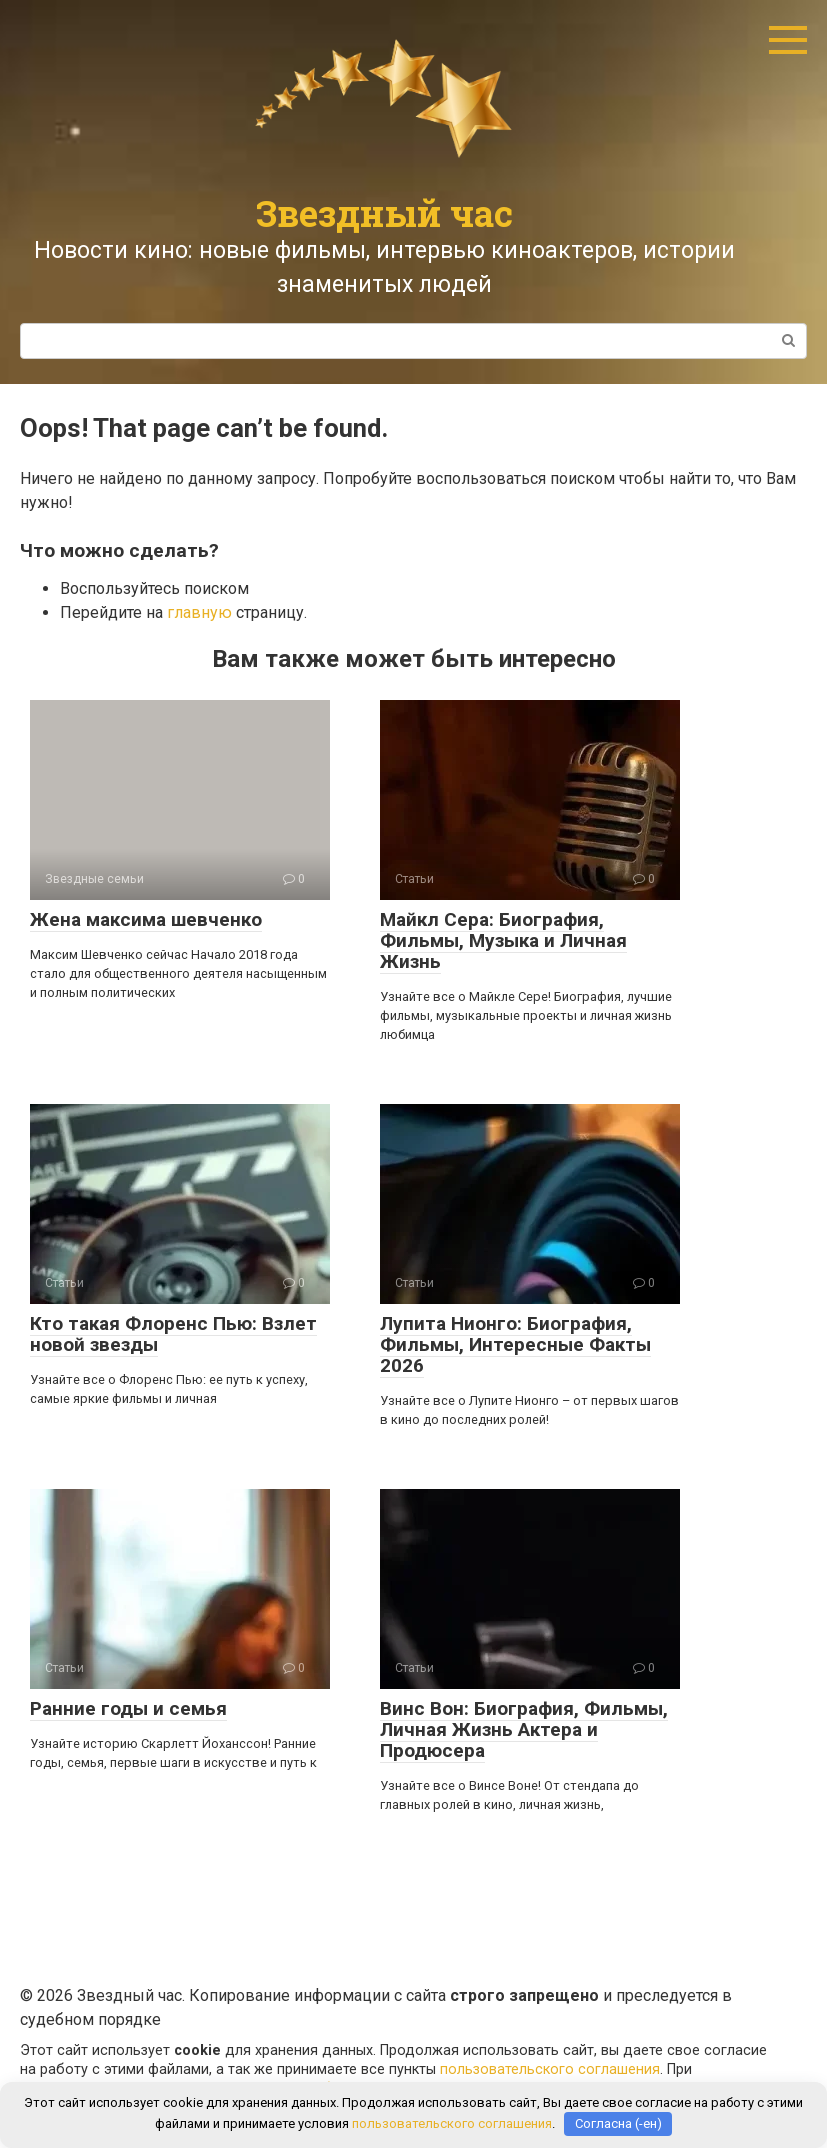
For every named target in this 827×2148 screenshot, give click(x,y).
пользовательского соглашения (550, 2069)
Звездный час (384, 213)
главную (199, 612)
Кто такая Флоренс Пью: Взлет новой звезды (173, 1334)
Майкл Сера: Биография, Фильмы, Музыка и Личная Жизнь (503, 940)
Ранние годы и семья (128, 1708)
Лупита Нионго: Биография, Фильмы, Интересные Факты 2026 (515, 1344)
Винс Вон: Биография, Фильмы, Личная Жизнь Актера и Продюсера (524, 1729)
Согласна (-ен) (618, 2123)
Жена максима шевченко (146, 919)
